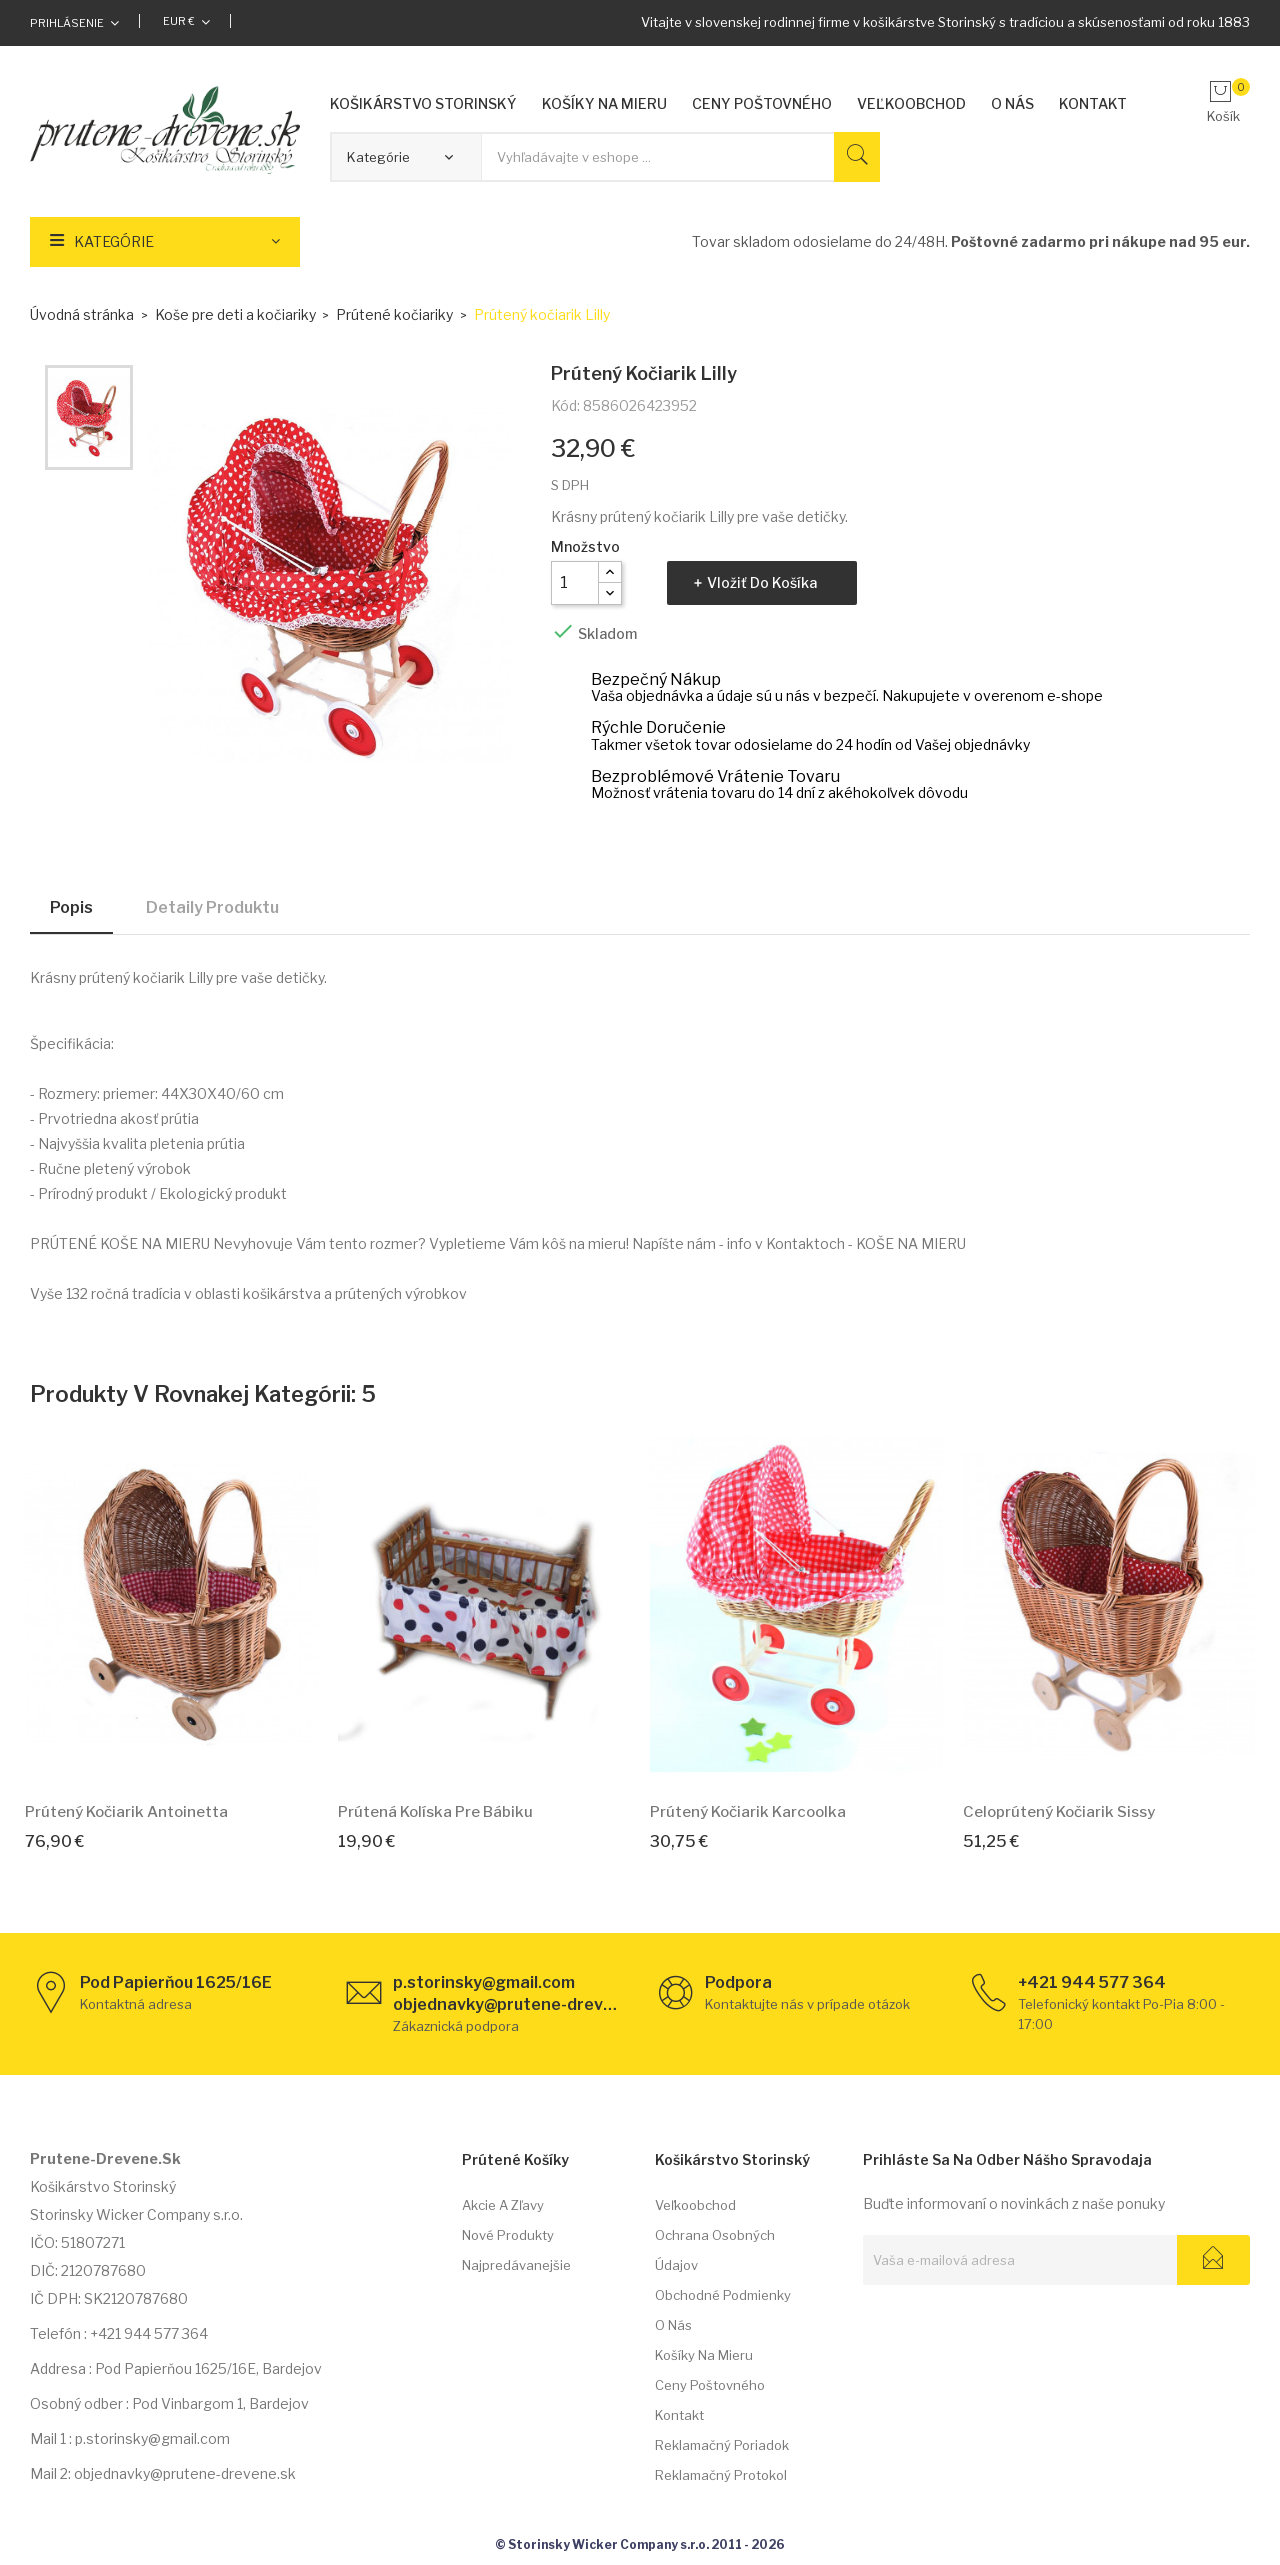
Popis (71, 907)
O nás (673, 2325)
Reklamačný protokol (721, 2475)
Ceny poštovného (710, 2385)
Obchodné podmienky (723, 2295)
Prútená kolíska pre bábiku (435, 1812)
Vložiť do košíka (762, 582)
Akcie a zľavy (503, 2205)
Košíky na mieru (704, 2355)
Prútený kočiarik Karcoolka (748, 1812)
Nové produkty (508, 2235)
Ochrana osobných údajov (715, 2250)
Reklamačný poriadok (722, 2445)
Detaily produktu (212, 907)
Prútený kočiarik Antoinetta (126, 1812)
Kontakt (679, 2415)
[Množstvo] (575, 583)
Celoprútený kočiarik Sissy (1059, 1812)
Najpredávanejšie (516, 2265)
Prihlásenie (67, 23)
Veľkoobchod (695, 2205)
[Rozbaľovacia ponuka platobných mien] (186, 21)
